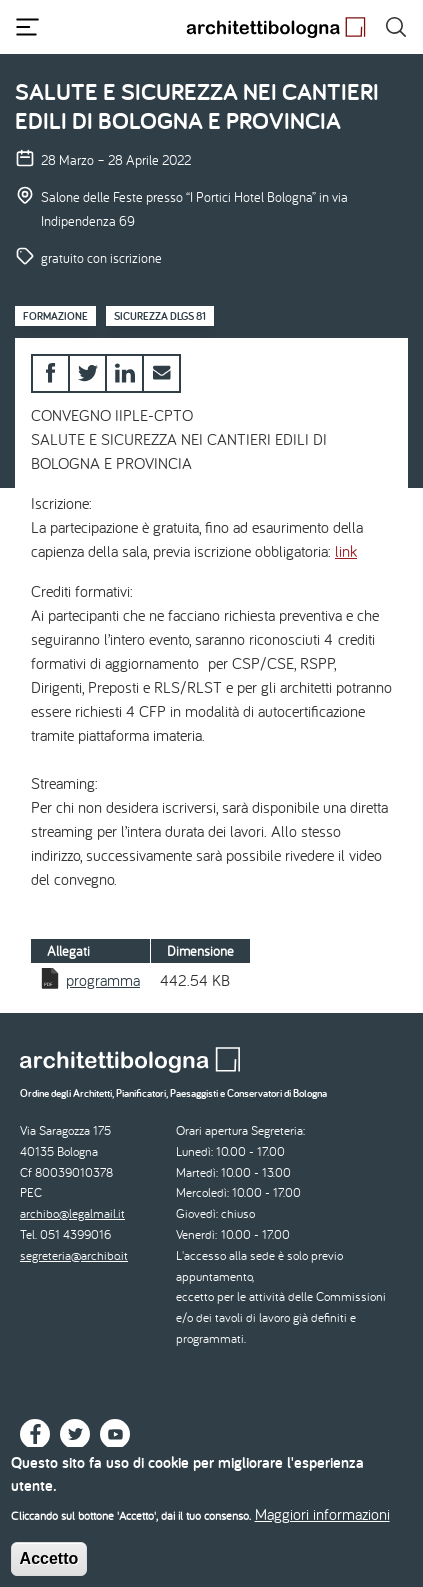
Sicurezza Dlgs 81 (160, 316)
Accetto (49, 1567)
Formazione (55, 316)
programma (103, 980)
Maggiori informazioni (322, 1523)
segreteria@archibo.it (74, 1255)
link (346, 551)
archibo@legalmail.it (72, 1213)
